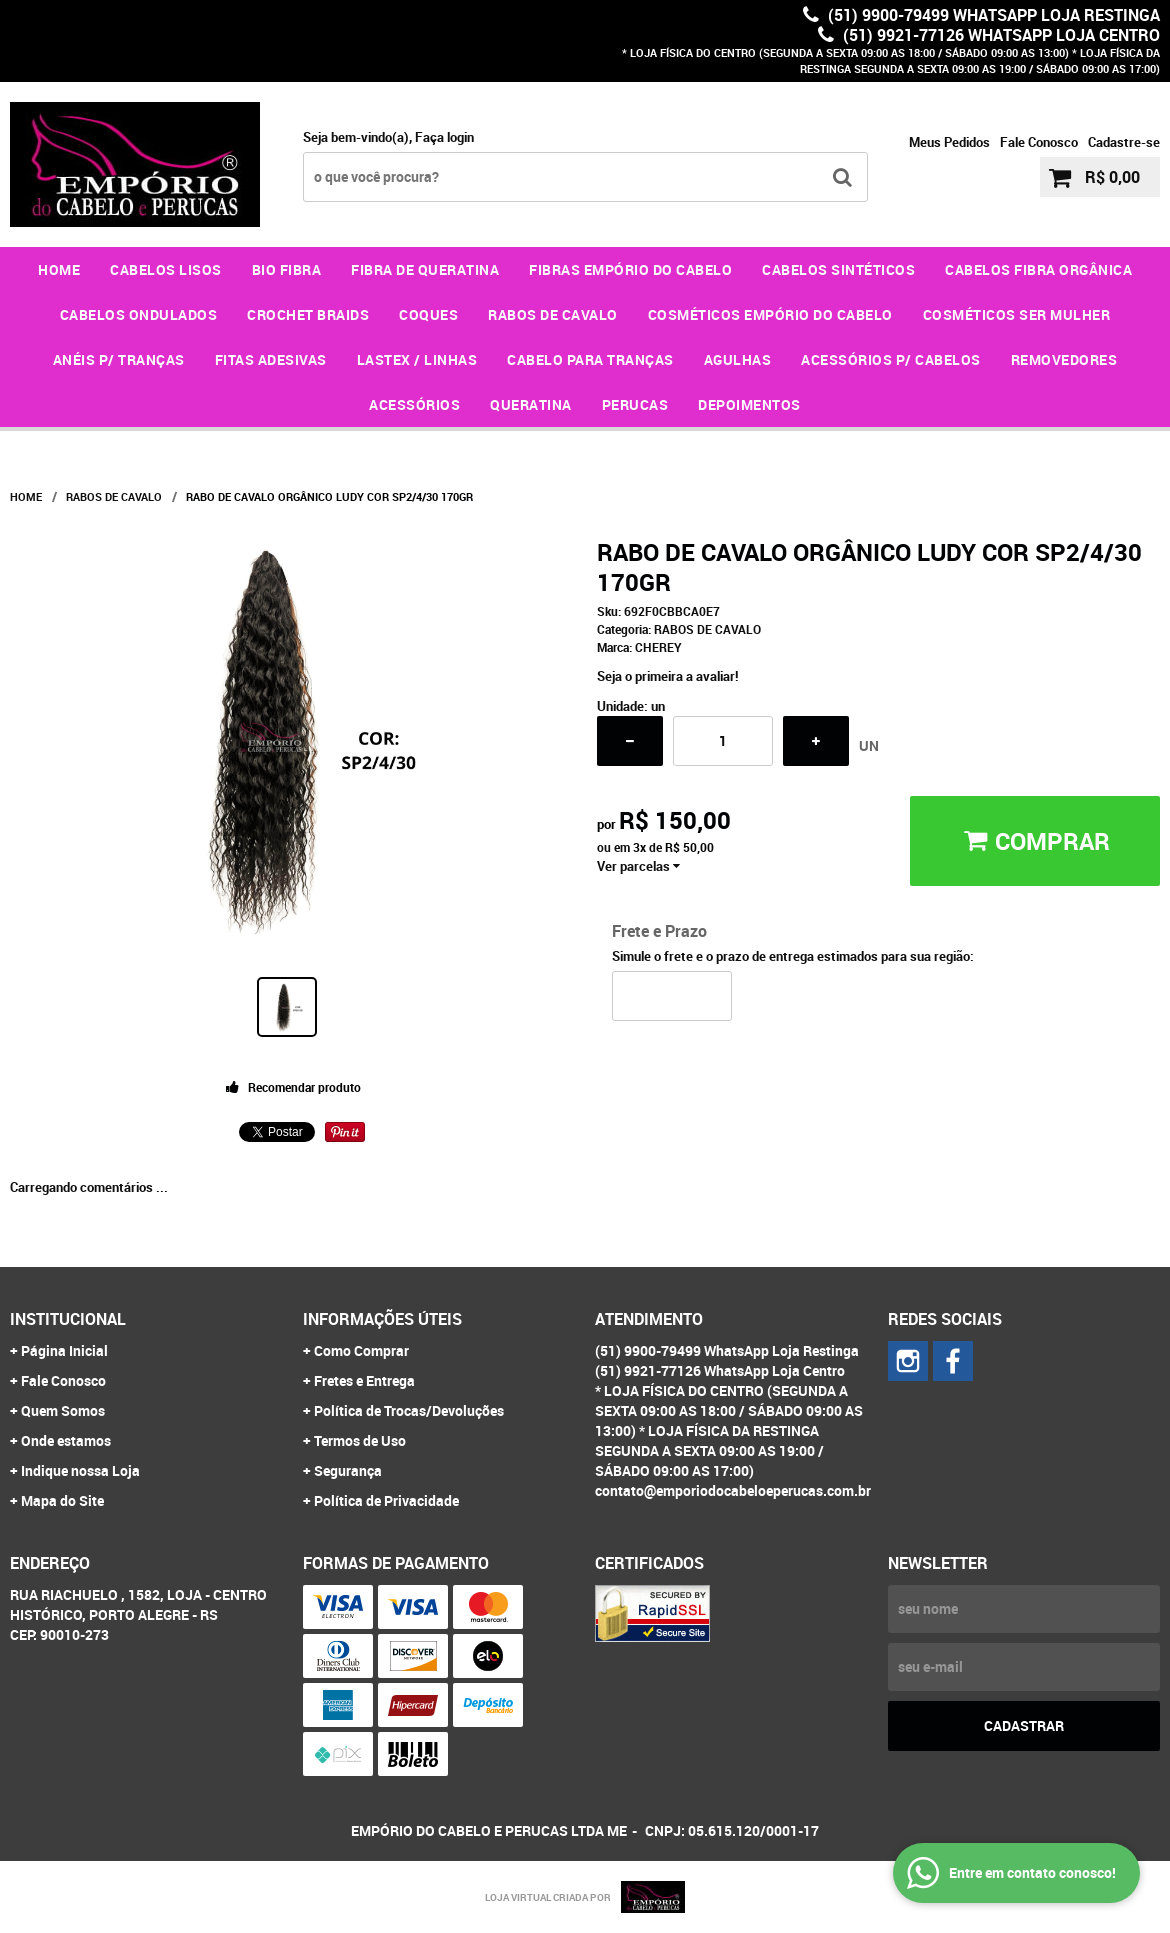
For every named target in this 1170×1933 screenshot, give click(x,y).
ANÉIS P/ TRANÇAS (119, 359)
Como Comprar (361, 1350)
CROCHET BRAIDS (308, 314)
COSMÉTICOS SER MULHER (1017, 314)
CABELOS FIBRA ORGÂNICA (1038, 269)
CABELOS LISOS (166, 269)
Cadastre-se (1124, 142)
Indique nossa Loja (80, 1470)
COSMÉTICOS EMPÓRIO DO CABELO (770, 314)
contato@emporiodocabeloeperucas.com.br (733, 1490)
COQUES (428, 314)
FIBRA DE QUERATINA (425, 269)
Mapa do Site (62, 1500)
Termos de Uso (360, 1440)
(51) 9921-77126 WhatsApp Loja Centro (999, 35)
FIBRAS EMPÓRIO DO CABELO (630, 269)
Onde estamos (66, 1440)
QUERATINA (531, 404)
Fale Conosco (1039, 142)
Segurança (348, 1470)
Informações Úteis (382, 1319)
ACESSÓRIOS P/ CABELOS (891, 359)
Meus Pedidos (949, 142)
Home (59, 269)
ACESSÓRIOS (414, 404)
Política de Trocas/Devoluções (409, 1410)
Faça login (444, 137)
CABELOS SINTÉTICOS (838, 269)
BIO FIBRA (287, 269)
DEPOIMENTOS (749, 404)
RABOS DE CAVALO (553, 314)
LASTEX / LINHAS (417, 359)
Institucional (68, 1319)
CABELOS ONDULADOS (139, 314)
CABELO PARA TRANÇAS (590, 359)
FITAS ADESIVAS (271, 359)
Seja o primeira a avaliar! (668, 676)
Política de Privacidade (386, 1500)
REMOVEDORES (1064, 359)
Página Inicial (64, 1350)
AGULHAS (738, 359)
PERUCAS (635, 404)
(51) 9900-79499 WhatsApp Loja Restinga (992, 15)
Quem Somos (63, 1410)
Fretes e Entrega (364, 1380)
